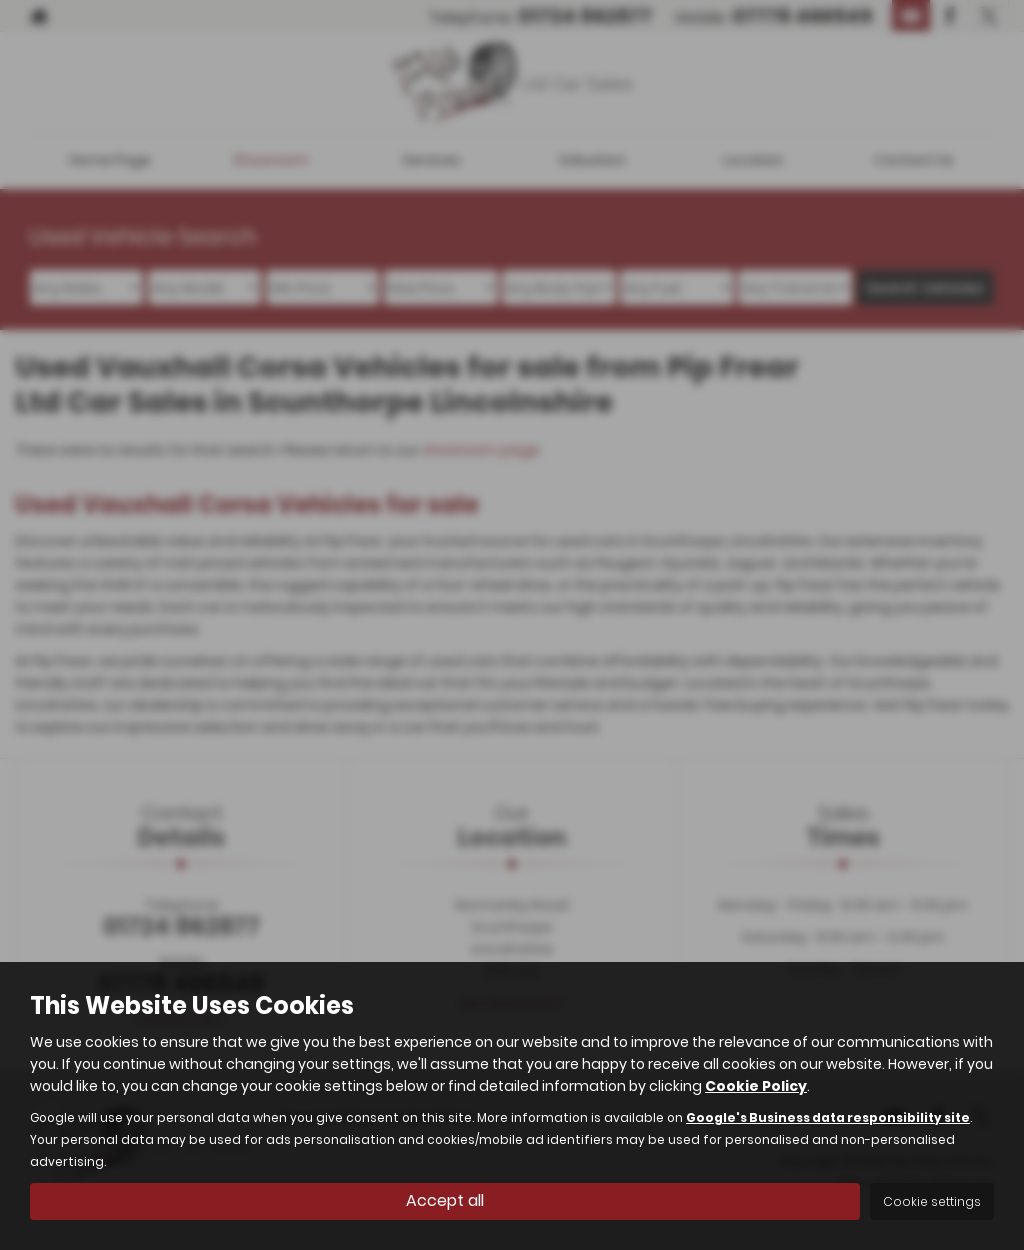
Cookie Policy (756, 1086)
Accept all (445, 1200)
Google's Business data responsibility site (828, 1118)
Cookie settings (932, 1201)
